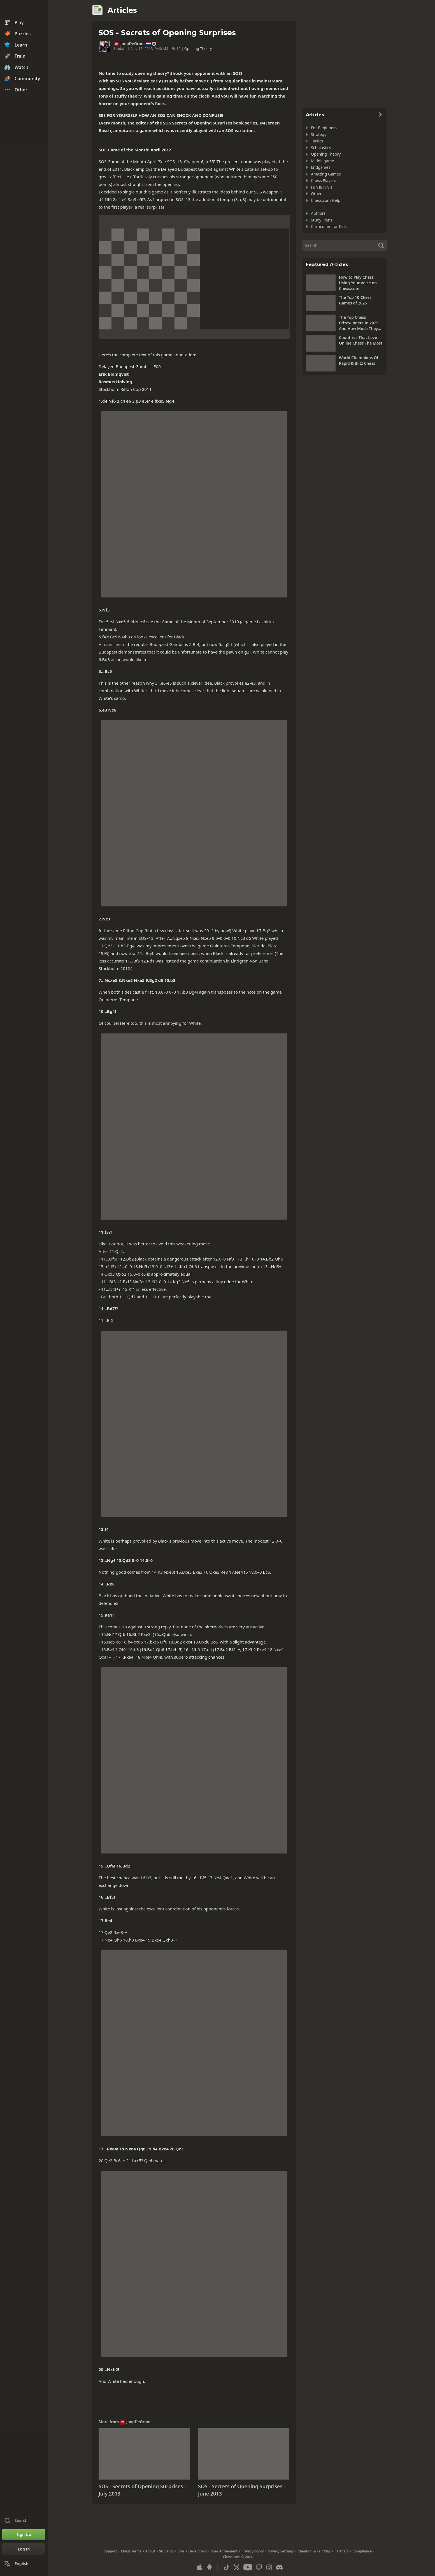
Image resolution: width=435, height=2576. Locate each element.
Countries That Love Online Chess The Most (360, 340)
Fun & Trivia (321, 187)
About (150, 2551)
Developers (198, 2551)
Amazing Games (326, 174)
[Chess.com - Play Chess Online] (23, 9)
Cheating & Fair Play (314, 2551)
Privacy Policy (252, 2551)
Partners (341, 2551)
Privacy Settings (281, 2551)
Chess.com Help (325, 200)
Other (316, 193)
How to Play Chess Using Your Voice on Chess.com (358, 282)
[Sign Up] (23, 2534)
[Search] (345, 245)
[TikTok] (226, 2567)
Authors (318, 213)
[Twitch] (259, 2567)
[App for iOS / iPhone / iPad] (199, 2567)
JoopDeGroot (132, 43)
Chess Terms (131, 2551)
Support (110, 2551)
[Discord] (279, 2567)
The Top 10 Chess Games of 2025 (355, 300)
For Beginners (324, 127)
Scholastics (321, 147)
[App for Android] (209, 2567)
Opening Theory (198, 48)
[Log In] (23, 2549)
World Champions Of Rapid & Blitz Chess (358, 360)
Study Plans (321, 220)
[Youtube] (247, 2567)
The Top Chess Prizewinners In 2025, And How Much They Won (359, 323)
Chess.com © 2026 (238, 2556)
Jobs (181, 2551)
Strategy (318, 134)
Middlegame (322, 160)
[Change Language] (23, 2563)
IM (116, 44)
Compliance (362, 2551)
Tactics (317, 141)
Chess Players (323, 180)
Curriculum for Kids (328, 226)
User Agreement (224, 2551)
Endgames (320, 167)
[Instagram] (269, 2567)
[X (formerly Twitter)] (236, 2567)
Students (166, 2551)
